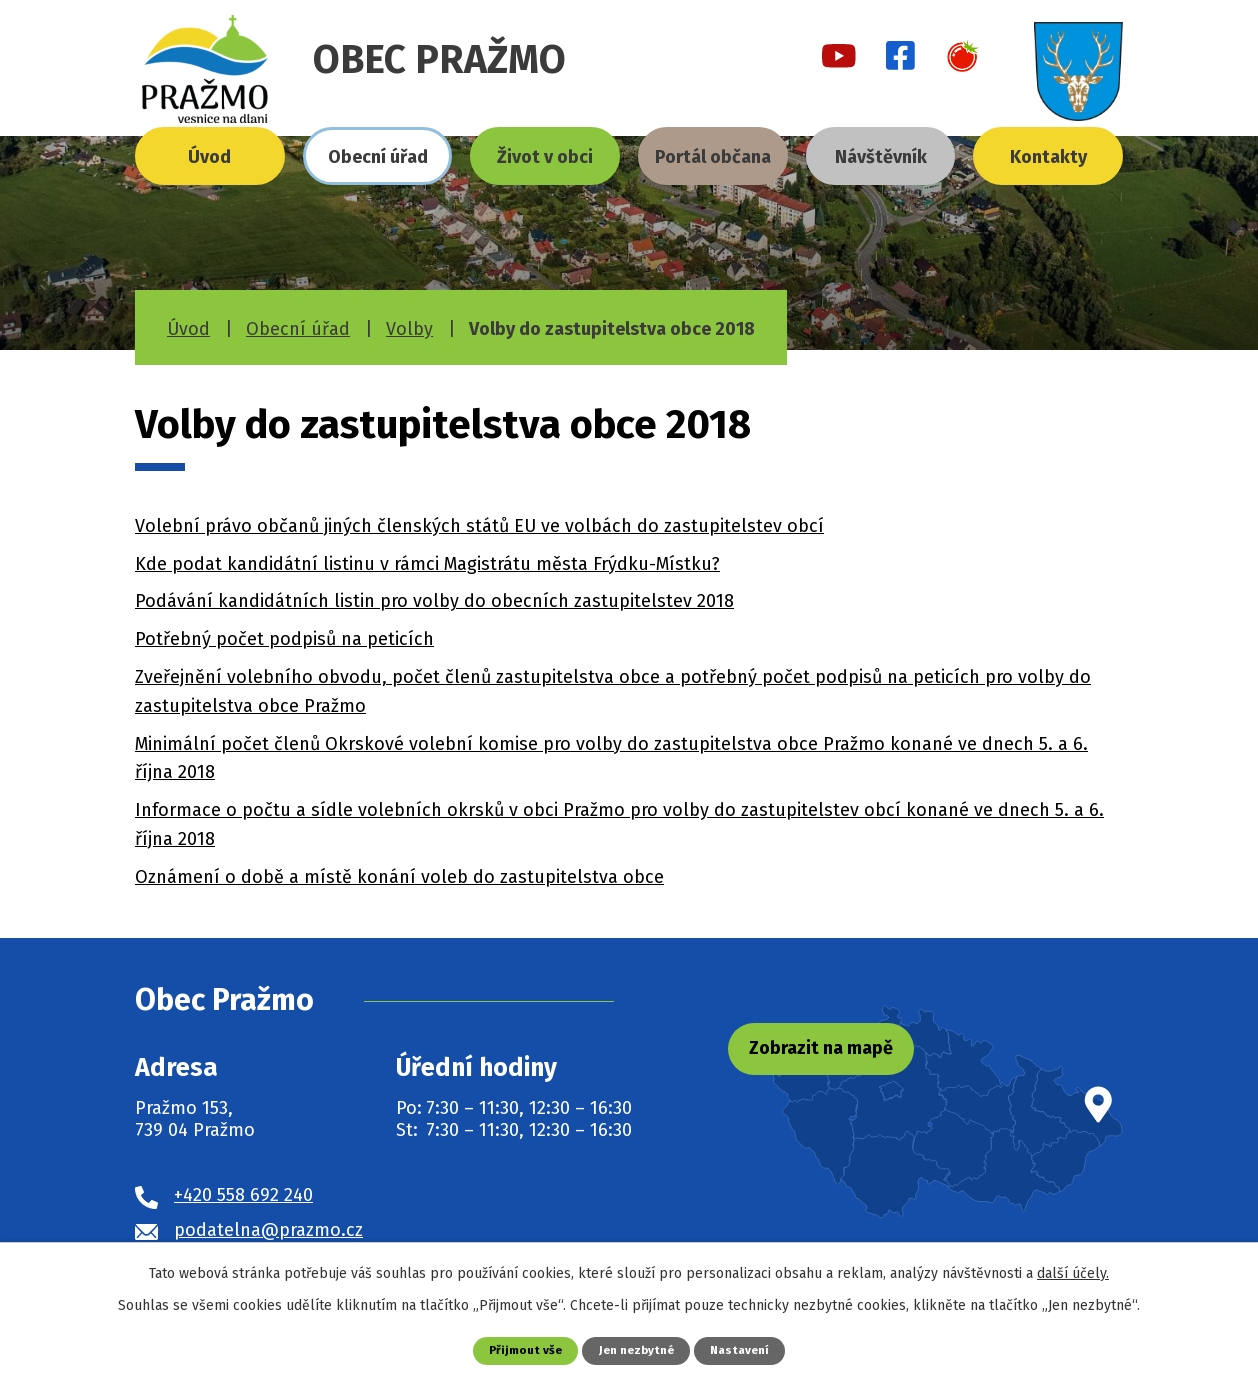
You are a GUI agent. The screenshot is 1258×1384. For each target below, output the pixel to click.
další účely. (1073, 1272)
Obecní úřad (378, 157)
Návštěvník (881, 157)
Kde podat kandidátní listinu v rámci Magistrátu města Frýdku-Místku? (427, 564)
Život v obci (545, 157)
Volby (409, 329)
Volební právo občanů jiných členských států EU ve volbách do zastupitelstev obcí (479, 526)
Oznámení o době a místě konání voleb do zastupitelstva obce (399, 877)
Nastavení (746, 1349)
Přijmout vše (519, 1349)
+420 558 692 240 (243, 1195)
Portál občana (713, 157)
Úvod (209, 157)
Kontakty (1048, 157)
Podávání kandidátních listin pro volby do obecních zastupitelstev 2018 (434, 601)
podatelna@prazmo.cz (268, 1230)
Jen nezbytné (636, 1349)
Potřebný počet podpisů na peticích (284, 639)
